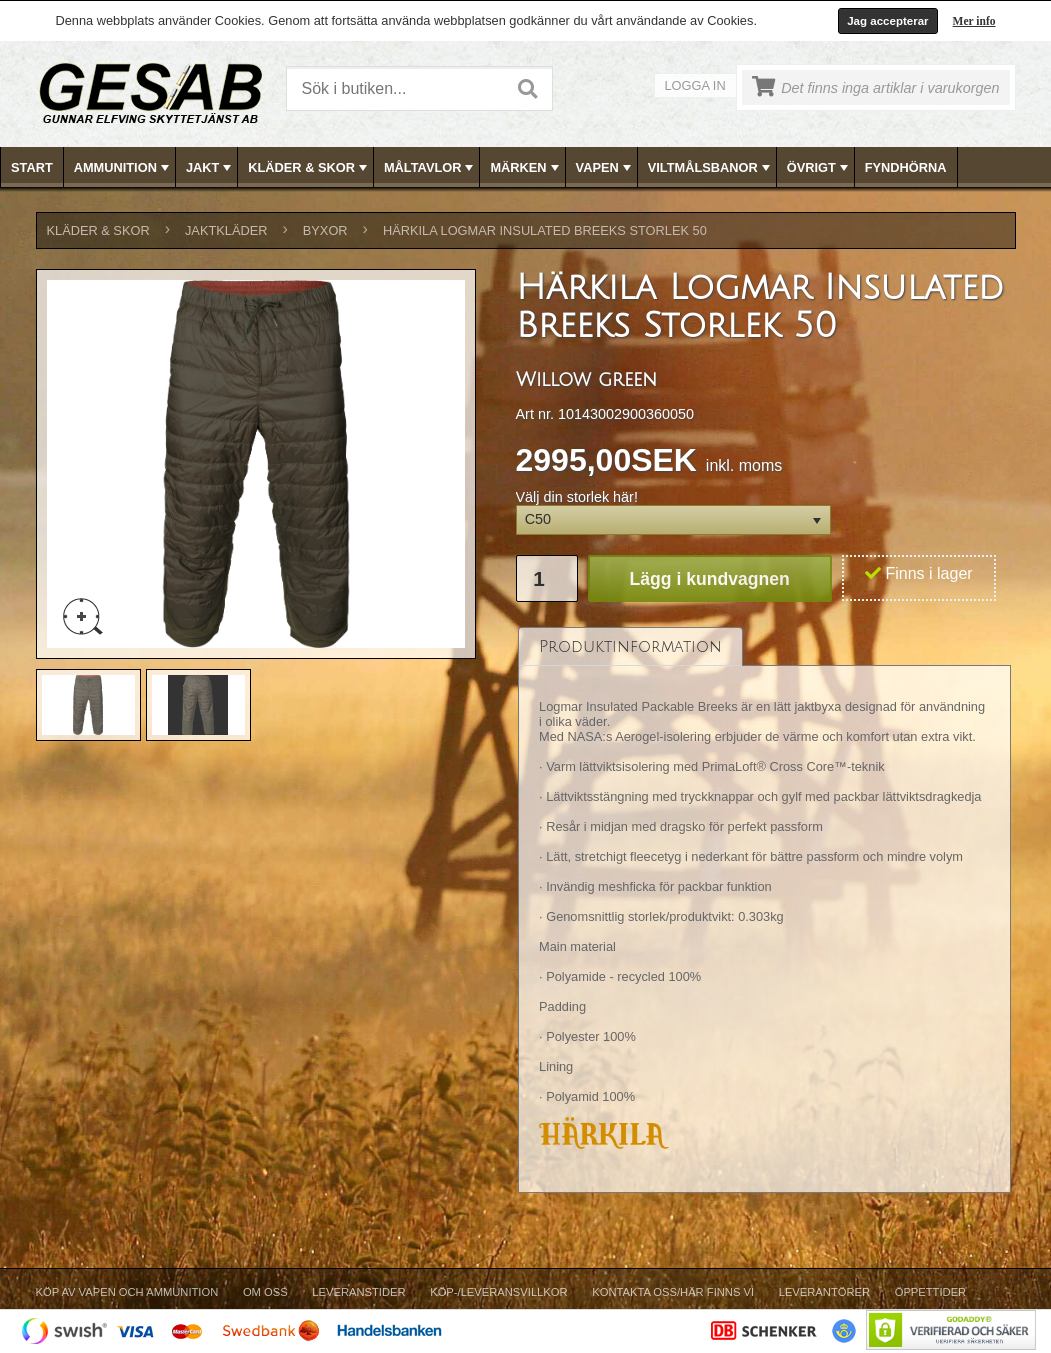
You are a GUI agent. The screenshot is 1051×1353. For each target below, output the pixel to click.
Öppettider (930, 1292)
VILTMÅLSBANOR (711, 168)
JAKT (210, 168)
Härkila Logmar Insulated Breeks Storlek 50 (545, 230)
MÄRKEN (526, 168)
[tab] (630, 646)
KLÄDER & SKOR (309, 168)
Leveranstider (358, 1292)
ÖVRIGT (819, 168)
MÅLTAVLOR (430, 168)
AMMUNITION (123, 168)
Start (32, 167)
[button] (673, 520)
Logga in (695, 85)
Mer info (974, 21)
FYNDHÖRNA (906, 167)
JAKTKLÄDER (226, 230)
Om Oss (265, 1292)
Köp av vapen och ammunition (127, 1292)
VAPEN (605, 168)
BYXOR (325, 230)
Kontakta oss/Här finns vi (673, 1292)
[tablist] (765, 909)
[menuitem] (32, 167)
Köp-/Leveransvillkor (498, 1292)
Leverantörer (824, 1292)
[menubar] (526, 167)
